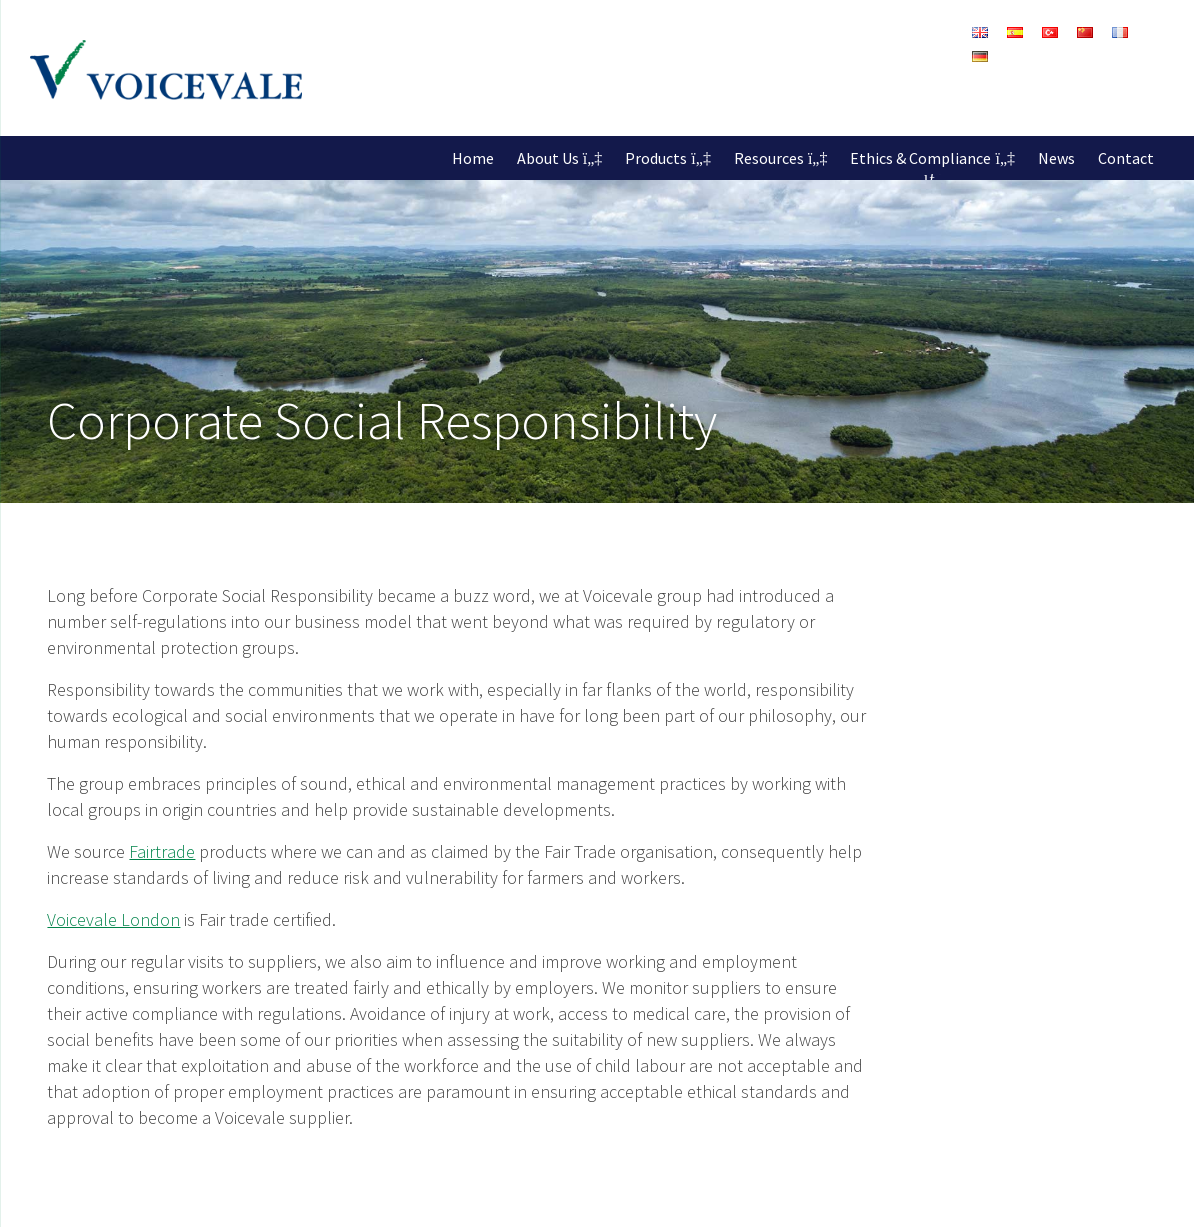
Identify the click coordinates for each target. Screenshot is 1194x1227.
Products (656, 158)
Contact (1126, 158)
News (1056, 158)
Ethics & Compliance (920, 158)
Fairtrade (162, 851)
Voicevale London (113, 919)
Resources (769, 158)
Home (473, 158)
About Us (548, 158)
